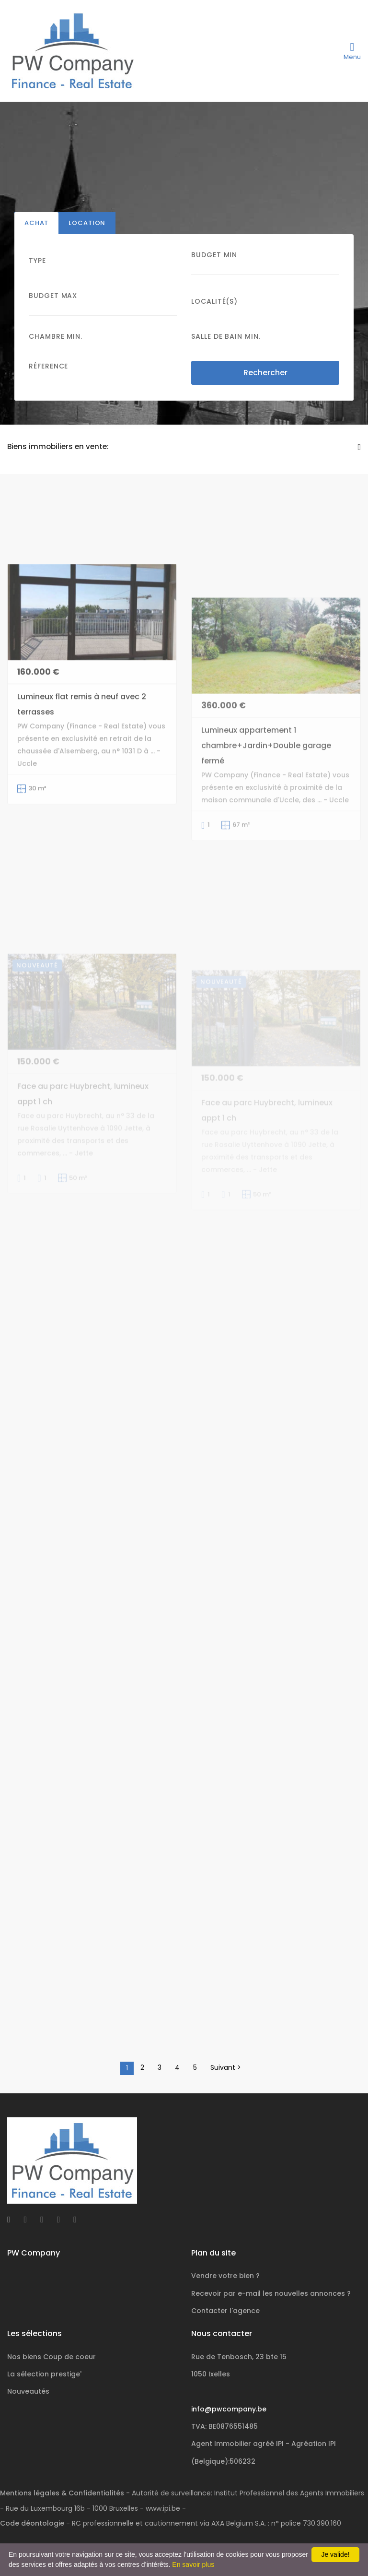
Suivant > (225, 2067)
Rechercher (265, 372)
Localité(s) (214, 301)
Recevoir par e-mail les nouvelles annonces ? (271, 2293)
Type (37, 260)
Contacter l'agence (225, 2310)
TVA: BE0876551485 (224, 2426)
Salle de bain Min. (226, 336)
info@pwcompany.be (228, 2409)
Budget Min (214, 255)
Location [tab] (87, 222)
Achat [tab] (36, 222)
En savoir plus (193, 2564)
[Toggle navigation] (352, 50)
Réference (48, 366)
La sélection (44, 2374)
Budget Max (53, 295)
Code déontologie (32, 2523)
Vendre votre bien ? (225, 2275)
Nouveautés (28, 2391)
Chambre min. (55, 336)
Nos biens (51, 2357)
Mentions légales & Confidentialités (62, 2493)
